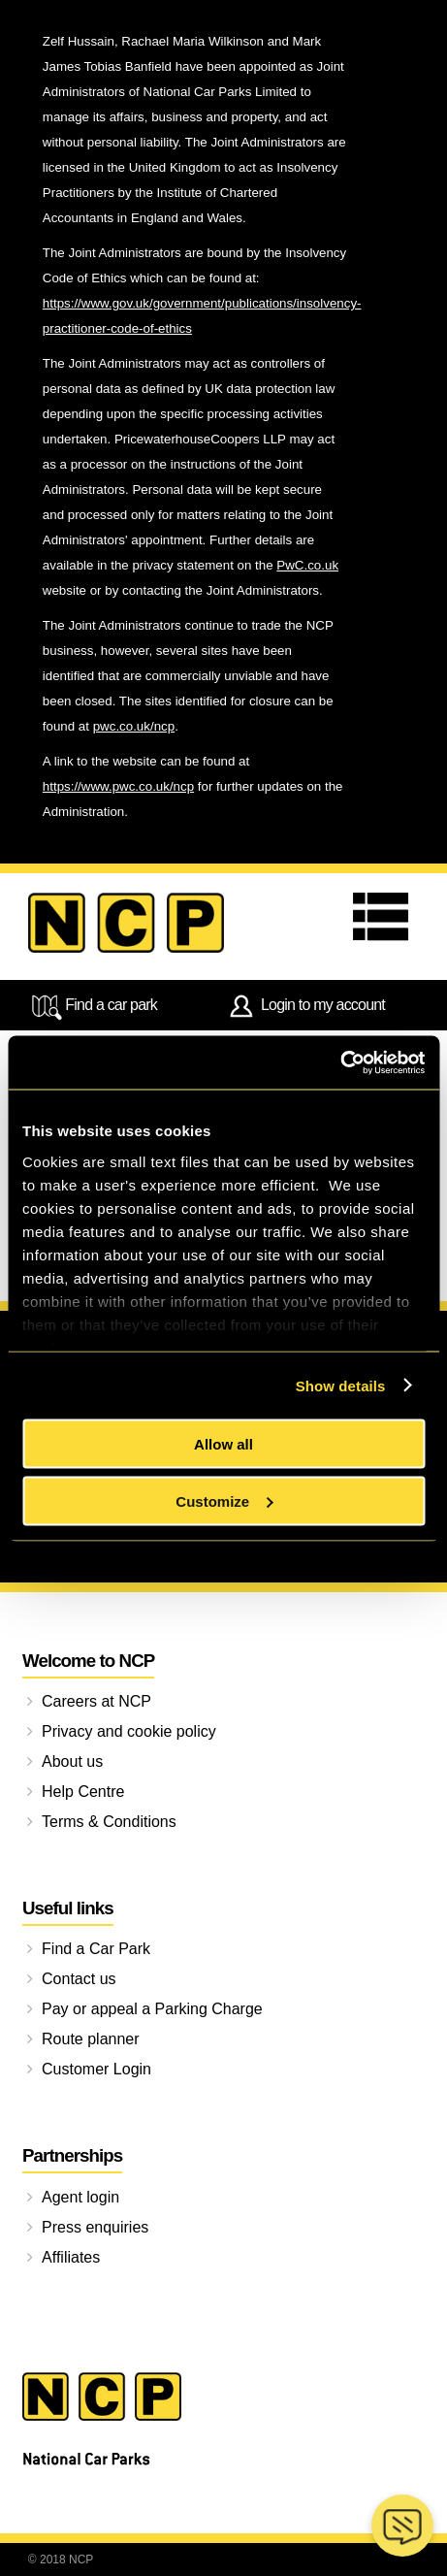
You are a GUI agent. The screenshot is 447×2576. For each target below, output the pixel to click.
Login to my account (305, 1006)
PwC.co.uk (307, 565)
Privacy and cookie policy (129, 1731)
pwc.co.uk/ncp (134, 726)
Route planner (91, 2039)
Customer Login (96, 2069)
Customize (224, 1500)
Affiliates (71, 2257)
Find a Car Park (96, 1948)
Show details (341, 1385)
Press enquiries (95, 2227)
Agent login (80, 2197)
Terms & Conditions (109, 1821)
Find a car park (92, 1006)
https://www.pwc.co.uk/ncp (118, 786)
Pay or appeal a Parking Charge (152, 2009)
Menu (386, 917)
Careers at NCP (96, 1701)
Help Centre (83, 1791)
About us (72, 1761)
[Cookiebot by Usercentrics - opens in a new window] (340, 1062)
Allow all (223, 1444)
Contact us (78, 1979)
